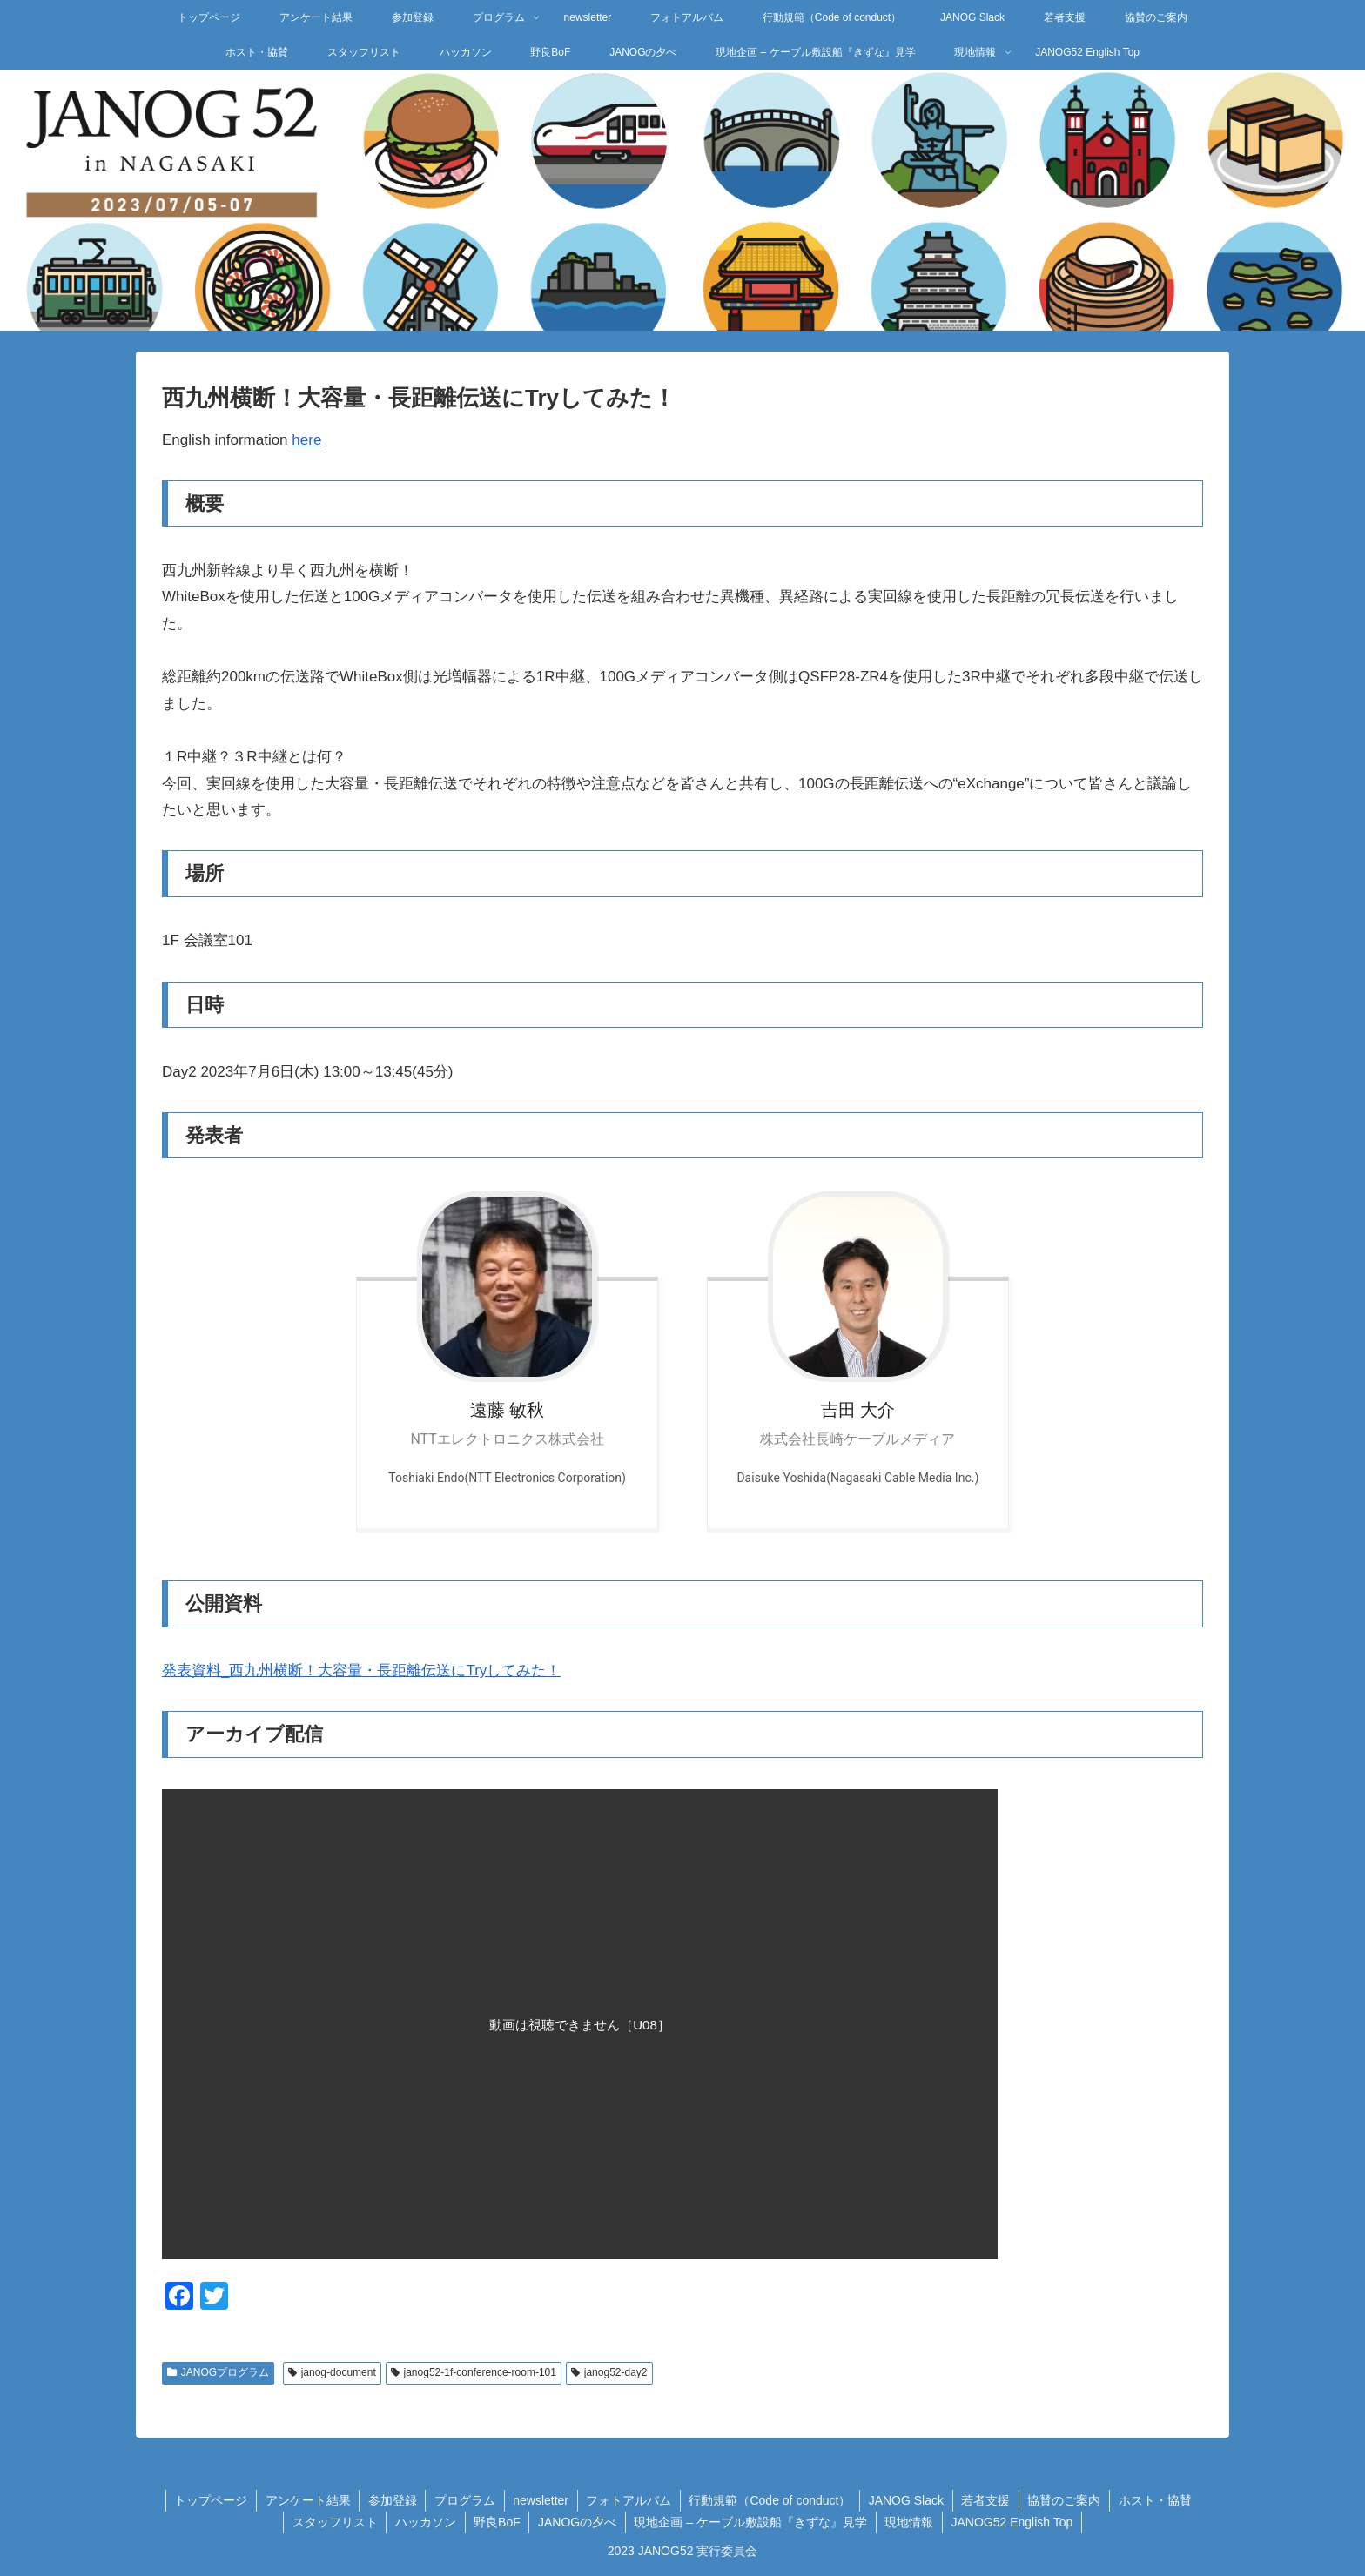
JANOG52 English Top (1014, 2522)
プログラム (463, 2500)
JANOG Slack (907, 2500)
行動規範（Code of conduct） (770, 2500)
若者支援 (988, 2500)
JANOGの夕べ (577, 2522)
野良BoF (496, 2522)
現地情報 (910, 2522)
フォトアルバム (628, 2500)
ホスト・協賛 (1158, 2500)
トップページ (207, 2500)
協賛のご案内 (1067, 2500)
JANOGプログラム (218, 2372)
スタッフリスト (332, 2522)
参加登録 (390, 2500)
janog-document (332, 2372)
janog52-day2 (609, 2372)
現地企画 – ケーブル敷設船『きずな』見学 (751, 2522)
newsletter (540, 2500)
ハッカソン (423, 2522)
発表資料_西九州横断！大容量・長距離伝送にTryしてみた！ (361, 1670)
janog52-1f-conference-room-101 (473, 2372)
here (306, 440)
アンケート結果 (304, 2500)
